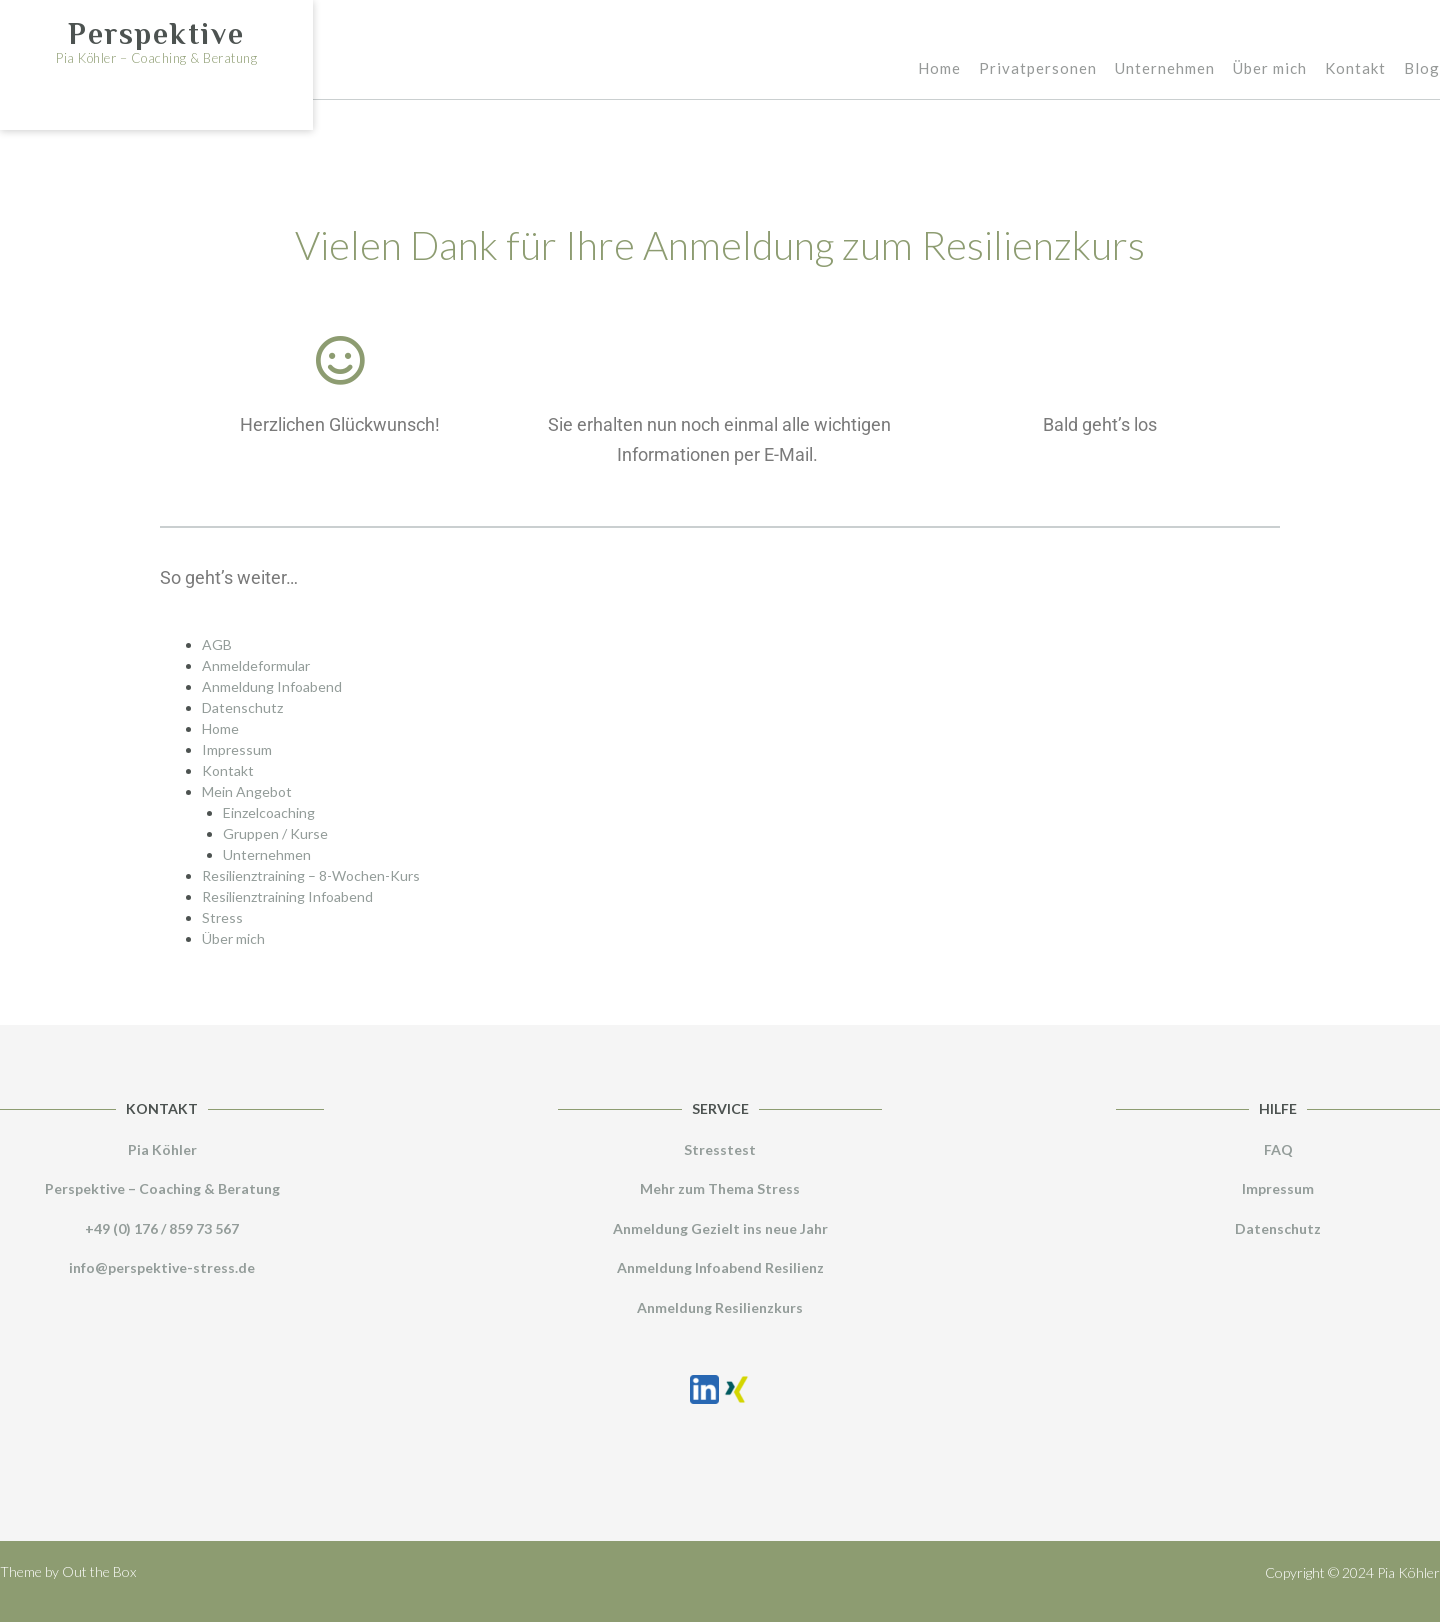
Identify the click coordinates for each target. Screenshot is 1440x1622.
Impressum (237, 749)
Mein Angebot (247, 791)
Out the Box (99, 1571)
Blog (1422, 69)
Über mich (1270, 69)
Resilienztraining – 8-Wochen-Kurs (311, 875)
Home (939, 69)
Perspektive (156, 34)
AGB (217, 644)
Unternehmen (1165, 69)
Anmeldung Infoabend (272, 686)
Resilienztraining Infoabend (287, 896)
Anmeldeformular (256, 665)
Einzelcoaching (269, 812)
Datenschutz (242, 707)
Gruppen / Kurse (275, 833)
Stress (222, 917)
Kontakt (1355, 69)
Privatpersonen (1038, 69)
